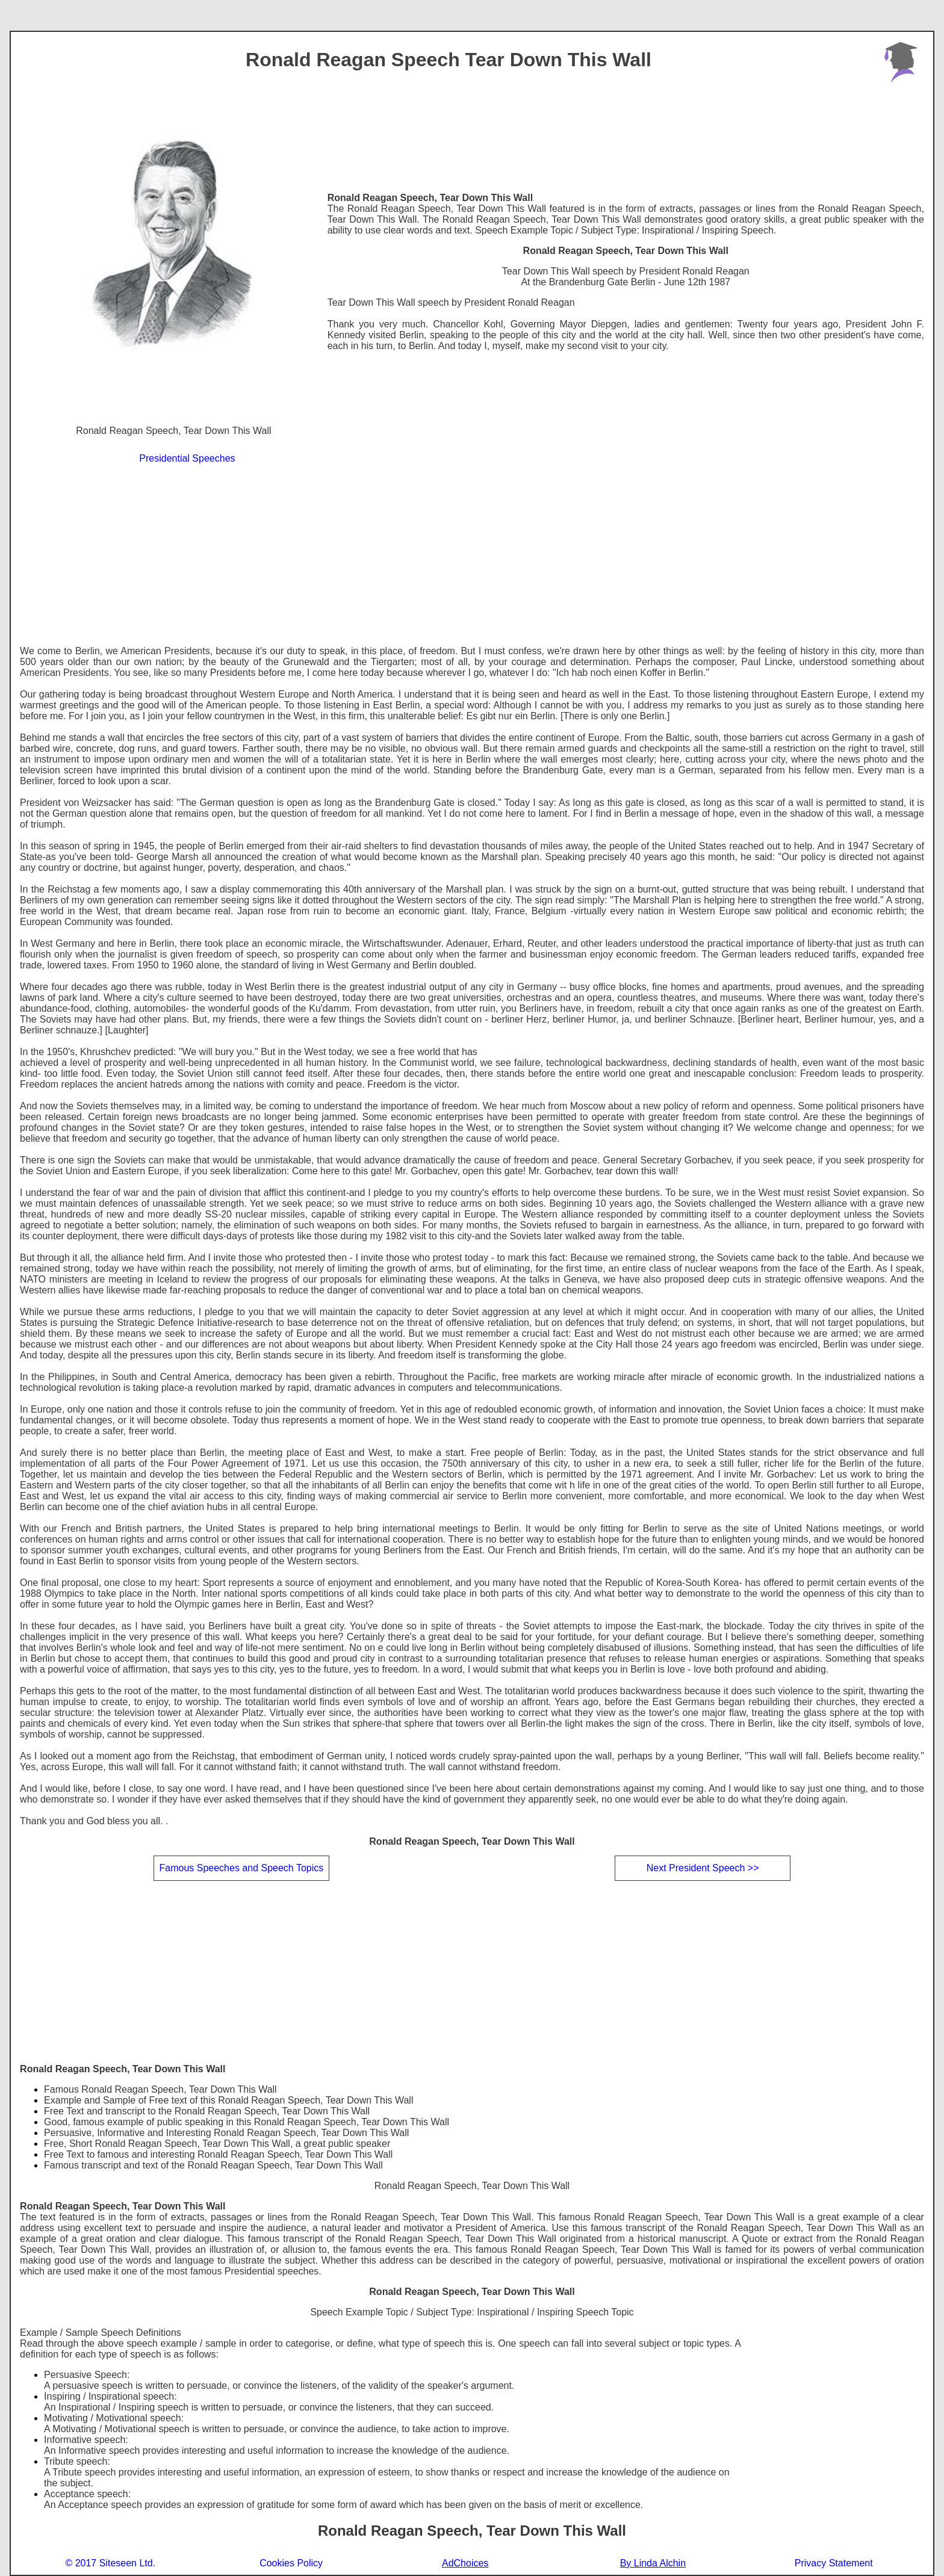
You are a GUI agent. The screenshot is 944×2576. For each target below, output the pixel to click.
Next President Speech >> (703, 1868)
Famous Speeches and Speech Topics (241, 1868)
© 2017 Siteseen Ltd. (110, 2563)
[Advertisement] (472, 555)
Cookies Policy (291, 2563)
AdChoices (465, 2563)
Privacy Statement (834, 2563)
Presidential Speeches (187, 458)
